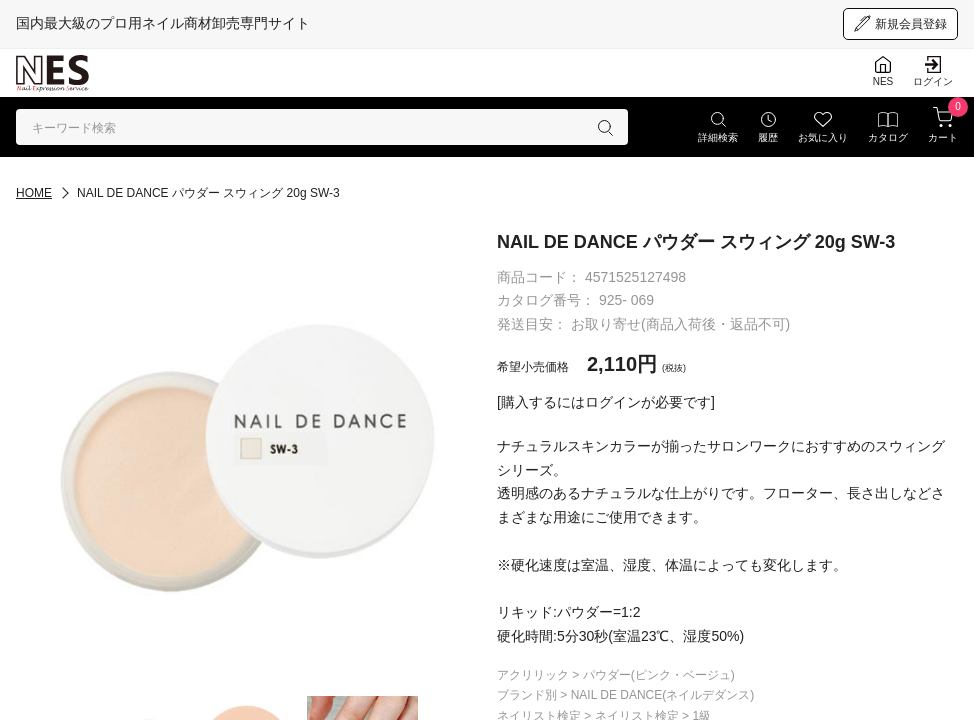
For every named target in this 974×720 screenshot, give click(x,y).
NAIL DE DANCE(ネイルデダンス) (663, 695)
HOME (34, 193)
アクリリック (534, 675)
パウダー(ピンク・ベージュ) (659, 675)
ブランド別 (528, 695)
